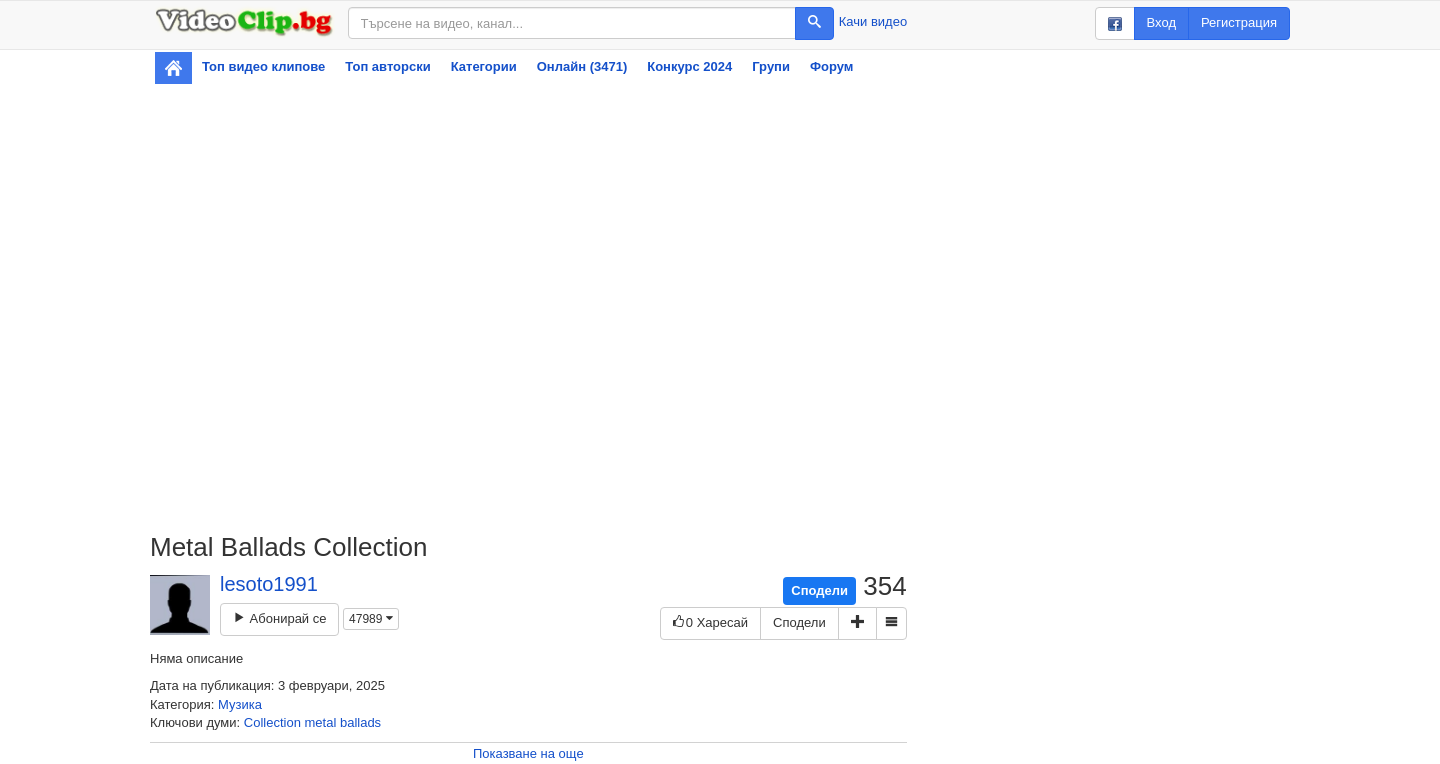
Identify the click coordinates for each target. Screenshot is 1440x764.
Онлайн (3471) (582, 66)
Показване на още (528, 753)
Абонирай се (279, 618)
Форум (831, 66)
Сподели (819, 590)
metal (321, 722)
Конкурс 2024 (689, 66)
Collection (272, 722)
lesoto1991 (269, 584)
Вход (1161, 22)
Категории (484, 66)
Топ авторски (387, 66)
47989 (371, 619)
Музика (240, 704)
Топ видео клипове (263, 66)
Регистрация (1239, 22)
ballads (360, 722)
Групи (771, 66)
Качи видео (873, 21)
